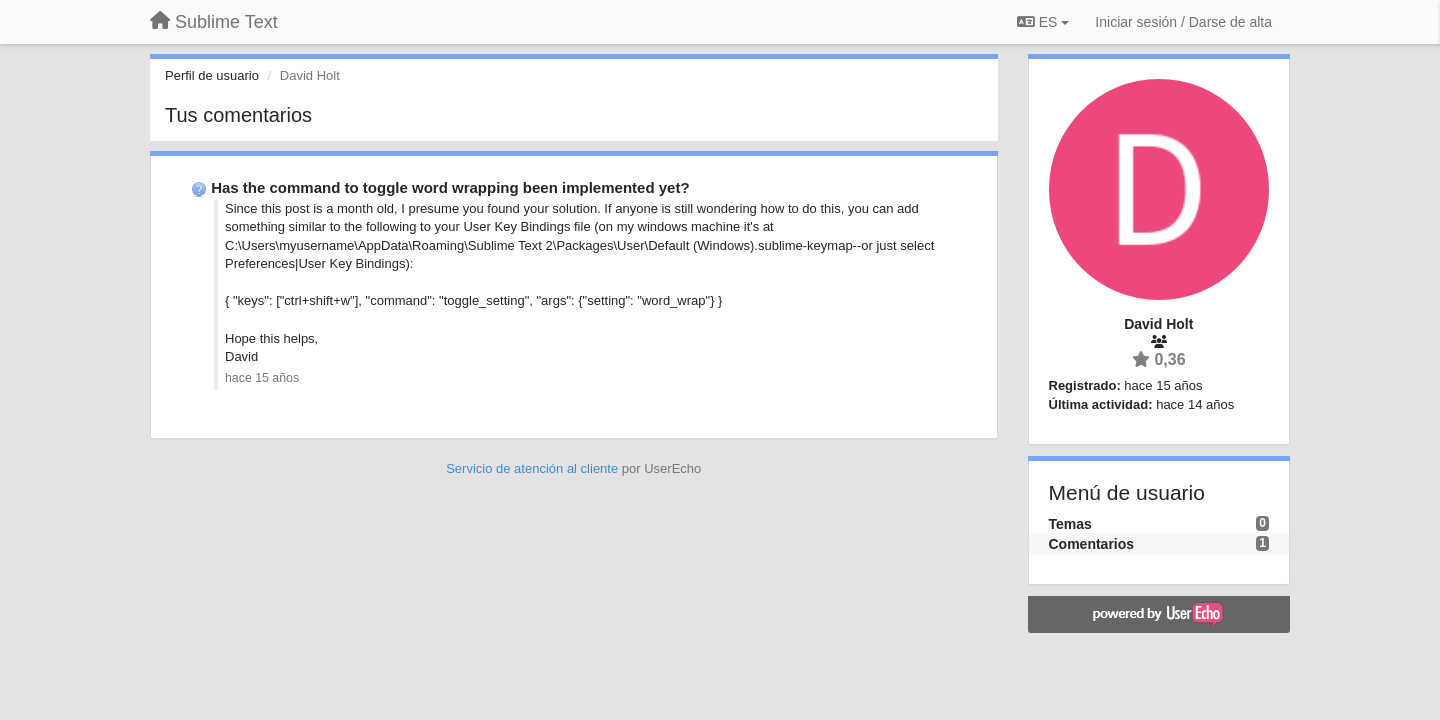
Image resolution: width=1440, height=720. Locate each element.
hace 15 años (262, 378)
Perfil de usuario (212, 75)
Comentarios (1092, 544)
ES (1043, 22)
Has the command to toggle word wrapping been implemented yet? (450, 187)
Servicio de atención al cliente (534, 468)
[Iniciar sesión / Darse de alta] (1183, 22)
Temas (1070, 524)
